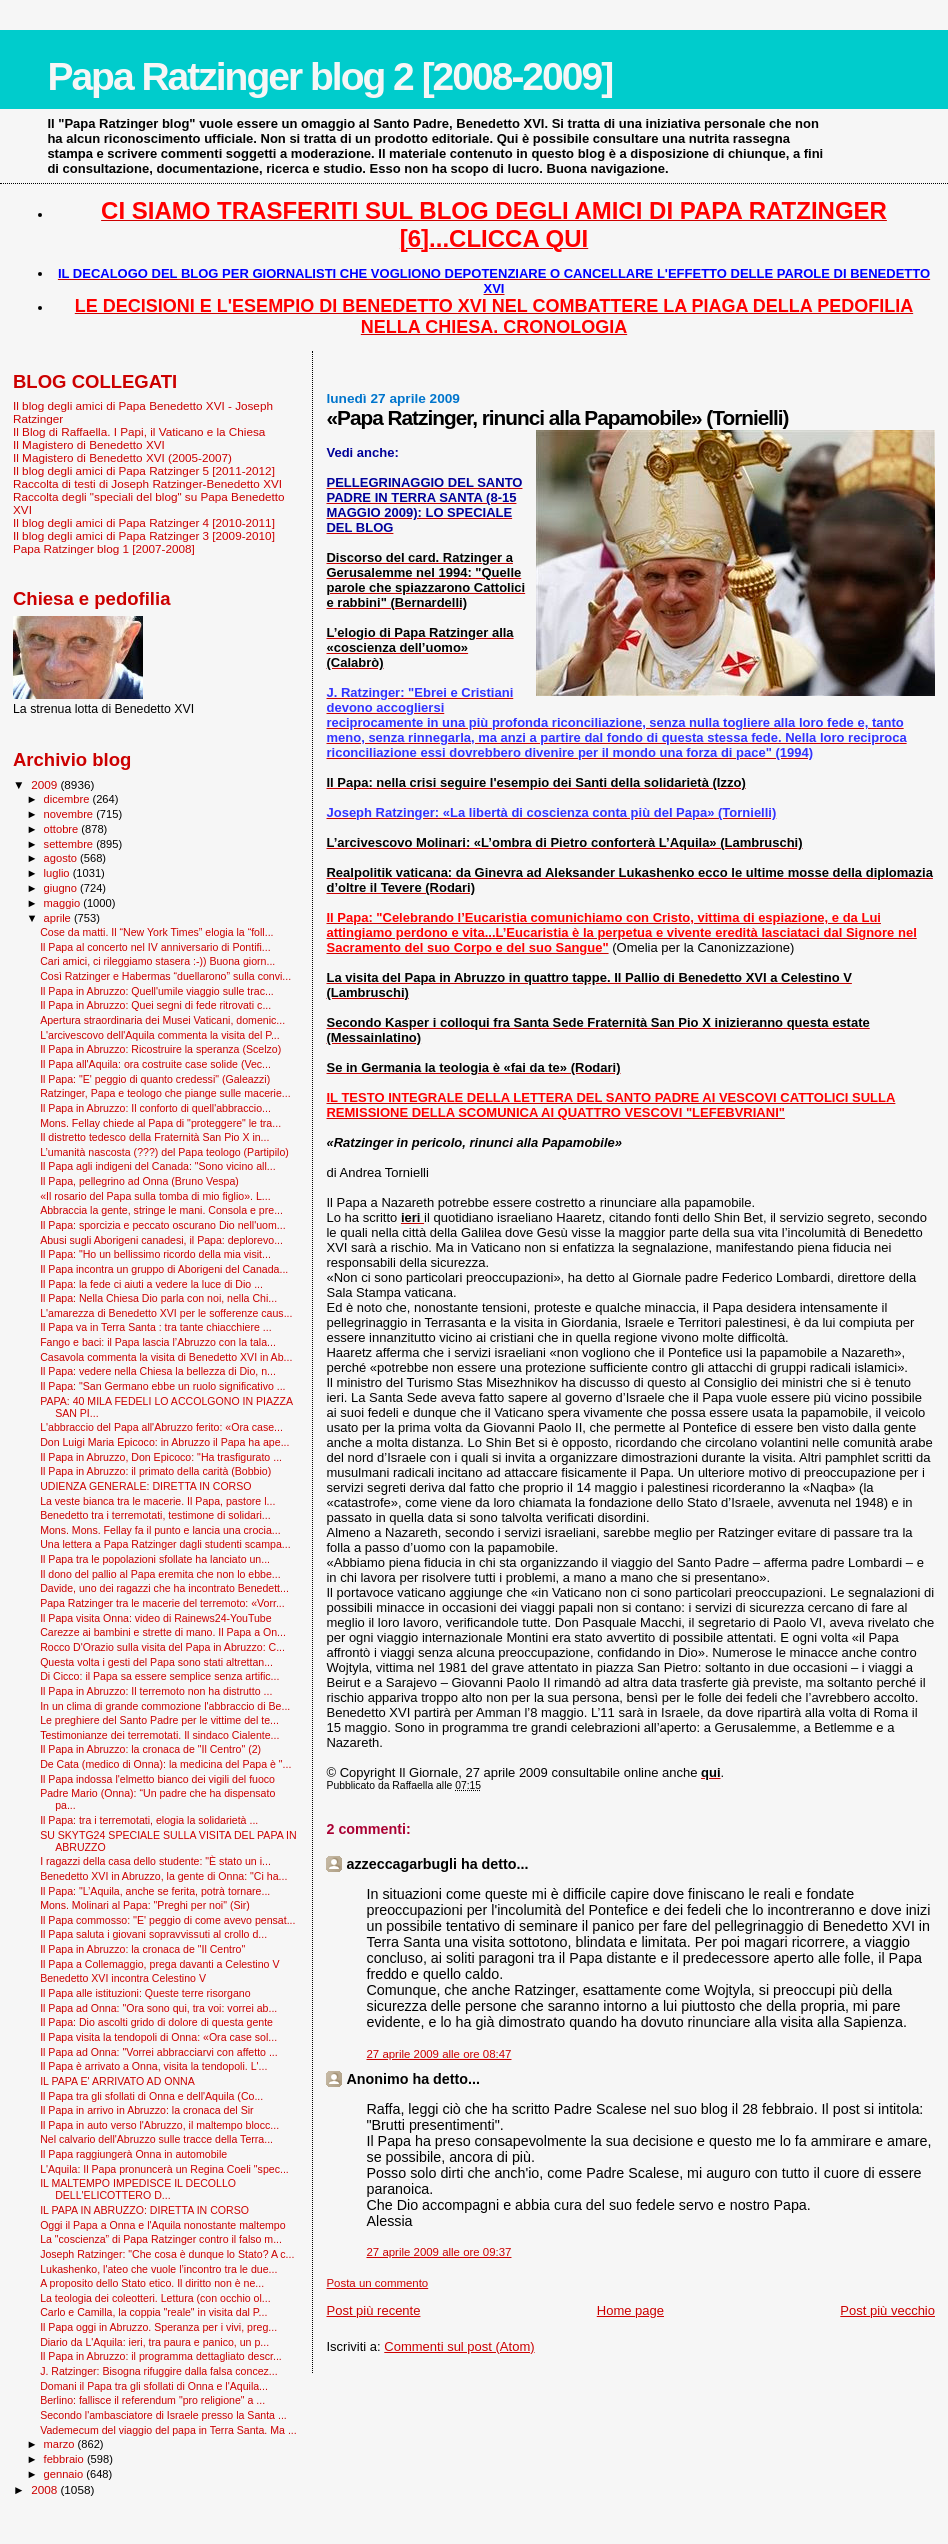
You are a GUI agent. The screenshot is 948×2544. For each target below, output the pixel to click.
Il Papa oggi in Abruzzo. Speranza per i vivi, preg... (158, 2327)
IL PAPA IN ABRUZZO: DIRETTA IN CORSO (144, 2210)
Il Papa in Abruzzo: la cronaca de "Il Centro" (142, 1949)
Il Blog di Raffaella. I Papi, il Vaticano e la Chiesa (139, 431)
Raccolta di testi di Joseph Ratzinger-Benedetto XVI (147, 483)
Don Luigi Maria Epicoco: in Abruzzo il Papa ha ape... (164, 1442)
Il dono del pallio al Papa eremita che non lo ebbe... (160, 1574)
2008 (45, 2489)
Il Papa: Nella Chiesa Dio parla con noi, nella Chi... (158, 1298)
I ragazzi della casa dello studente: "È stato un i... (155, 1861)
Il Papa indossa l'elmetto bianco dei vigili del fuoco (157, 1779)
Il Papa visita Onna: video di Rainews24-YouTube (156, 1618)
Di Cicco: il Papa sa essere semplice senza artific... (159, 1676)
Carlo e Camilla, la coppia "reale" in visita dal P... (153, 2312)
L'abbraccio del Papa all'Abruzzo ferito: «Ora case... (161, 1427)
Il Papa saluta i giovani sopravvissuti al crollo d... (153, 1934)
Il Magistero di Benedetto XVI (89, 444)
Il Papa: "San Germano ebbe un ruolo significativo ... (162, 1386)
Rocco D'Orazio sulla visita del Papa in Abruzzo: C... (162, 1647)
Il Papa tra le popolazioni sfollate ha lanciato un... (155, 1559)
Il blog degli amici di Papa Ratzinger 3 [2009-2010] (144, 535)
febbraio (65, 2459)
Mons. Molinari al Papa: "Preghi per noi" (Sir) (145, 1905)
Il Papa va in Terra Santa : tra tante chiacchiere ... (155, 1327)
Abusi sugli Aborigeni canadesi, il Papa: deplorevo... (161, 1240)
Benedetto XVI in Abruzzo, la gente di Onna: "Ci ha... (163, 1876)
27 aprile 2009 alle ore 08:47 (438, 2054)
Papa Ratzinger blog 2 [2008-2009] (329, 76)
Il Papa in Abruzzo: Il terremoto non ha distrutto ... (156, 1691)
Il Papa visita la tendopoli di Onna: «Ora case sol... (158, 2037)
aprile (59, 918)
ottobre (63, 829)
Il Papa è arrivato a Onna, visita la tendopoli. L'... (153, 2066)
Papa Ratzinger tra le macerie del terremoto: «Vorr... (162, 1603)
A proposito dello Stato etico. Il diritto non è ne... (152, 2283)
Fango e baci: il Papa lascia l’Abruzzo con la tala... (158, 1342)
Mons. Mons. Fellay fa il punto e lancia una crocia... (160, 1530)
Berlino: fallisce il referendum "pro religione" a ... (152, 2400)
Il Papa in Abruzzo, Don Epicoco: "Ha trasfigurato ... (161, 1457)
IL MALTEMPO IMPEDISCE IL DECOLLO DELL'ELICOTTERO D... (138, 2189)
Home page (630, 2310)
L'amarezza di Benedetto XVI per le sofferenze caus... (166, 1313)
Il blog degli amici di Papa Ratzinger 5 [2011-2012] (144, 470)
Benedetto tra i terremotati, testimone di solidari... (155, 1515)
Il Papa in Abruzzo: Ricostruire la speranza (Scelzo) (160, 1049)
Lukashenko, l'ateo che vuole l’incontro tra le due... (158, 2269)
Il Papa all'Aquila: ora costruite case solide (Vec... (155, 1064)
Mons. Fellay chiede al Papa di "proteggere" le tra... (160, 1123)
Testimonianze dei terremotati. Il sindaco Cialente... (159, 1735)
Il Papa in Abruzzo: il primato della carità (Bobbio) (155, 1471)
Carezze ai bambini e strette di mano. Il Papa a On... (163, 1632)
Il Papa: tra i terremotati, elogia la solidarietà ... (149, 1820)
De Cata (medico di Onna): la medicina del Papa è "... (165, 1764)
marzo (61, 2444)
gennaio (65, 2474)
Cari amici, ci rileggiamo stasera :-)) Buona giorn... (157, 961)
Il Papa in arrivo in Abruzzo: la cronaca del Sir (146, 2110)
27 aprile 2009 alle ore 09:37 (438, 2252)
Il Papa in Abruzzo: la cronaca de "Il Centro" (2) (150, 1749)
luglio (58, 873)
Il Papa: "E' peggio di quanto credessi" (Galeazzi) (155, 1079)
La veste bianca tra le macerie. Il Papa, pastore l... (157, 1501)
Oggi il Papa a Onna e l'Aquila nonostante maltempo (162, 2225)
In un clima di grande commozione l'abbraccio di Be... (165, 1706)
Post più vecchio (887, 2310)
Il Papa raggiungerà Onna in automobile (133, 2154)
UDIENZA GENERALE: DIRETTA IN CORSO (145, 1486)
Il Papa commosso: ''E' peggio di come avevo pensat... (167, 1920)
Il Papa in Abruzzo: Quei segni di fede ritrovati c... (155, 1005)
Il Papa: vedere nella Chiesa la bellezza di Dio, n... (158, 1371)
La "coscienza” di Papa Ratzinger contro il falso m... (161, 2239)
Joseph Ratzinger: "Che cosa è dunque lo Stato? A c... (167, 2254)
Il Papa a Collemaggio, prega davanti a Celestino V (159, 1964)
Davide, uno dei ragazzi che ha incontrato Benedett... (164, 1588)
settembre (70, 844)
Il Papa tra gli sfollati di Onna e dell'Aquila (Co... (151, 2096)
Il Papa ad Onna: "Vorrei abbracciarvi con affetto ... (159, 2052)
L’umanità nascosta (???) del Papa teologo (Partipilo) (164, 1152)
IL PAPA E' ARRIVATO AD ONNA (117, 2081)
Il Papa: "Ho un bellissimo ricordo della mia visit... (155, 1254)
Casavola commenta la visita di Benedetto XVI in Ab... (166, 1357)
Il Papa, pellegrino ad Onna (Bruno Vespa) (139, 1181)
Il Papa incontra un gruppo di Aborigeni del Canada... (164, 1269)
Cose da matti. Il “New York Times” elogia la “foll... (156, 932)
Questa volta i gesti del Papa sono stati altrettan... (156, 1662)
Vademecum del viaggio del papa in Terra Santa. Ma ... (168, 2430)
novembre (70, 814)
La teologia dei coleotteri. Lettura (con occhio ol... (155, 2298)
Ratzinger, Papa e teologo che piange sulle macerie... (165, 1093)
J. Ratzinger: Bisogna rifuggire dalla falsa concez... (159, 2371)
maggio (64, 903)
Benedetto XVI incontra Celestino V (123, 1978)
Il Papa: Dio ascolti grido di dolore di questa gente (156, 2022)
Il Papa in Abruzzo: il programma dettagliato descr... (161, 2356)
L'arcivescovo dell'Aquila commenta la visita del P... (160, 1035)
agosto (62, 858)
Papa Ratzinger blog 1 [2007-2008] (104, 548)
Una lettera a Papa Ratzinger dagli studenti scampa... (165, 1544)
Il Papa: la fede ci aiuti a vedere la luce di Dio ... (151, 1284)
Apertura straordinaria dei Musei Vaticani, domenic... (162, 1020)
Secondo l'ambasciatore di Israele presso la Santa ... (163, 2415)
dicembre (68, 799)
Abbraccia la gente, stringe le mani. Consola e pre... (161, 1210)
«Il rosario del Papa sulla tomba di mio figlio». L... (155, 1196)
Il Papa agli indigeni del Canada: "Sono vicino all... (157, 1166)
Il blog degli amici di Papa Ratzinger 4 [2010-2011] (144, 522)
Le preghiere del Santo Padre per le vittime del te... (159, 1720)
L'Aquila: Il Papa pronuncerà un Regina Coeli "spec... (164, 2169)
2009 (45, 784)
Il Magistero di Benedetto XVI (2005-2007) (122, 457)
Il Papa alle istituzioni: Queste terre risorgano (145, 1993)
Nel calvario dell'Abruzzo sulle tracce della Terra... (156, 2139)
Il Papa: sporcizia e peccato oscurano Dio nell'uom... (162, 1225)
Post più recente (373, 2310)
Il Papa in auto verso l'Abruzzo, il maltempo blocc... (159, 2125)
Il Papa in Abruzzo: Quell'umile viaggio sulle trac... (157, 991)
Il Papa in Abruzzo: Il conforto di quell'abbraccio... (155, 1108)
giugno (62, 888)
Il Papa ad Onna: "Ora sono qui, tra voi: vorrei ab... (158, 2008)
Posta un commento (377, 2283)
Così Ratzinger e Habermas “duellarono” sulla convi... (165, 976)
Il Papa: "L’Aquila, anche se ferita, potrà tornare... (155, 1891)
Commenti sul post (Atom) (459, 2346)
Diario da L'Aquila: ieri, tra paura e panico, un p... (154, 2342)
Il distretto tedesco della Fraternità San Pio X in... (154, 1137)
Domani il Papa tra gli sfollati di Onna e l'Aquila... (154, 2386)
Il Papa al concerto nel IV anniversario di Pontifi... (155, 947)
